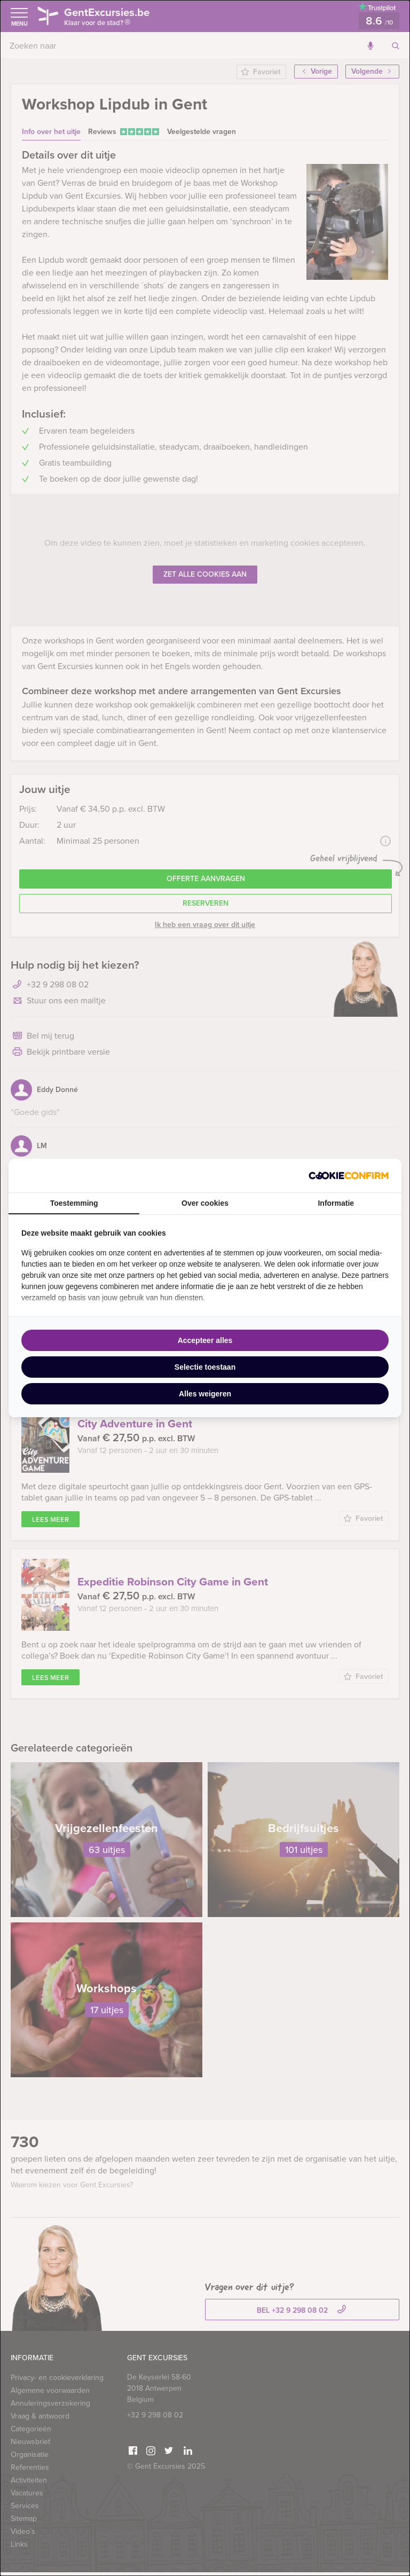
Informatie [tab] (336, 1203)
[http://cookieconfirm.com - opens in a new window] (349, 1176)
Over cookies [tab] (205, 1203)
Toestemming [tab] (74, 1203)
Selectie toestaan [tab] (205, 1367)
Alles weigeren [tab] (205, 1393)
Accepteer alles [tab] (205, 1340)
